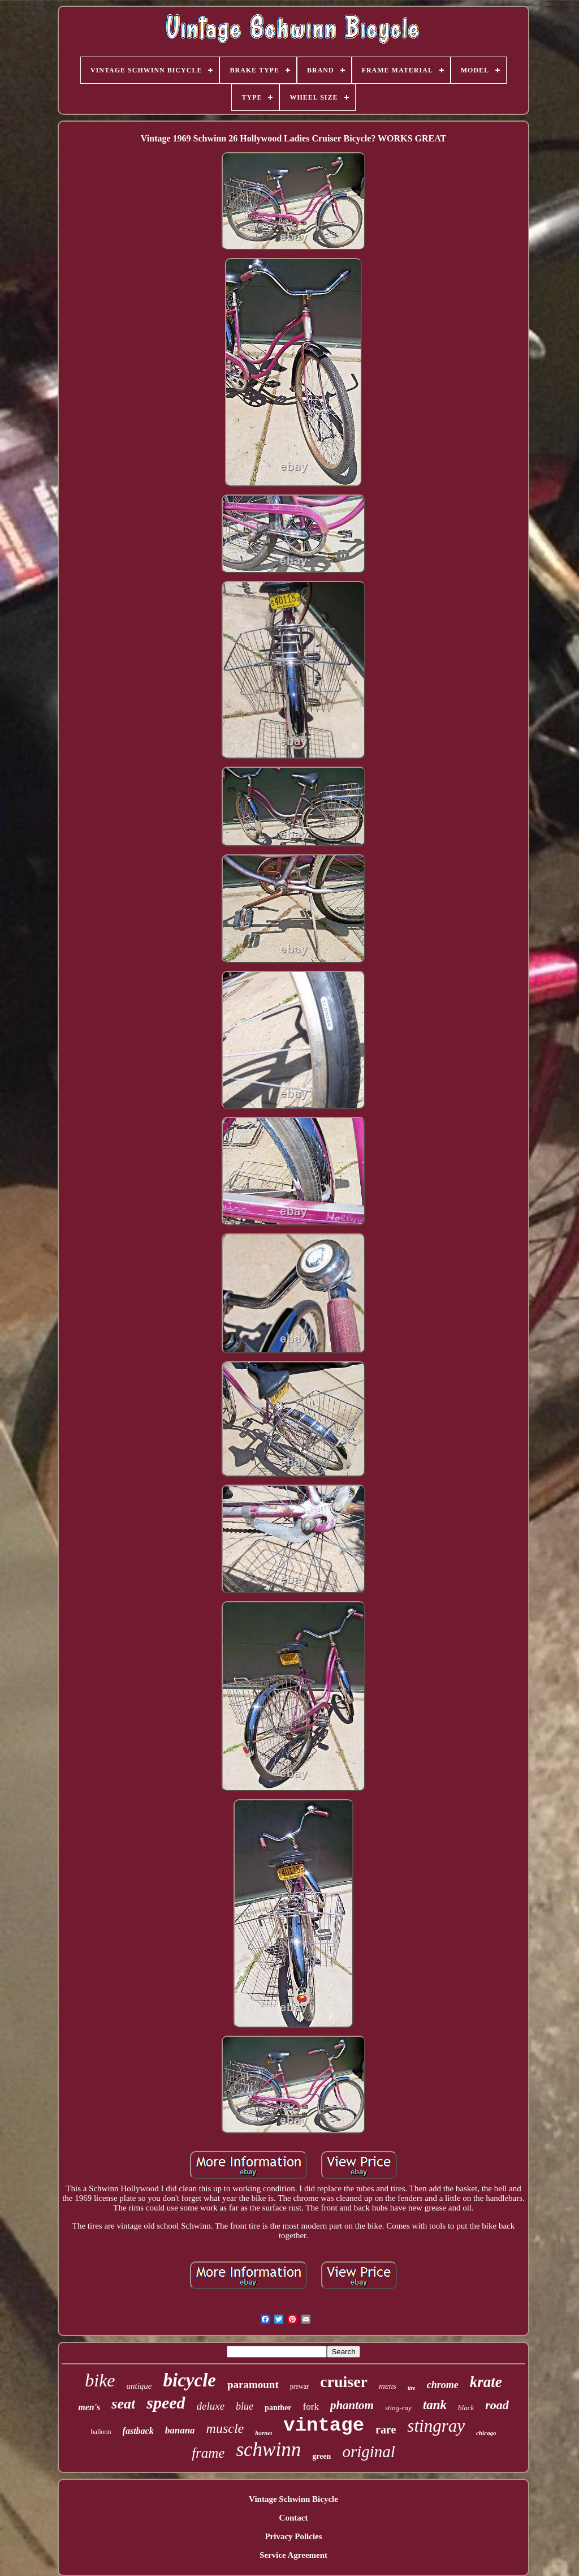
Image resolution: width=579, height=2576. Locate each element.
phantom (352, 2405)
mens (387, 2385)
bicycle (189, 2380)
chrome (443, 2384)
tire (412, 2388)
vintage (323, 2425)
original (368, 2451)
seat (123, 2404)
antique (139, 2385)
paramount (253, 2384)
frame (208, 2453)
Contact (293, 2517)
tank (435, 2405)
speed (165, 2402)
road (497, 2405)
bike (100, 2380)
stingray (436, 2426)
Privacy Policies (293, 2536)
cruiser (344, 2381)
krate (486, 2381)
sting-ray (398, 2407)
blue (244, 2406)
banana (180, 2430)
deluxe (211, 2406)
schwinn (268, 2450)
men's (89, 2407)
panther (278, 2407)
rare (385, 2429)
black (466, 2407)
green (321, 2456)
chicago (486, 2432)
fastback (138, 2431)
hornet (263, 2432)
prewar (299, 2386)
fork (311, 2406)
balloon (101, 2432)
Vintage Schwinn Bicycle (293, 2499)
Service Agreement (293, 2555)
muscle (225, 2428)
